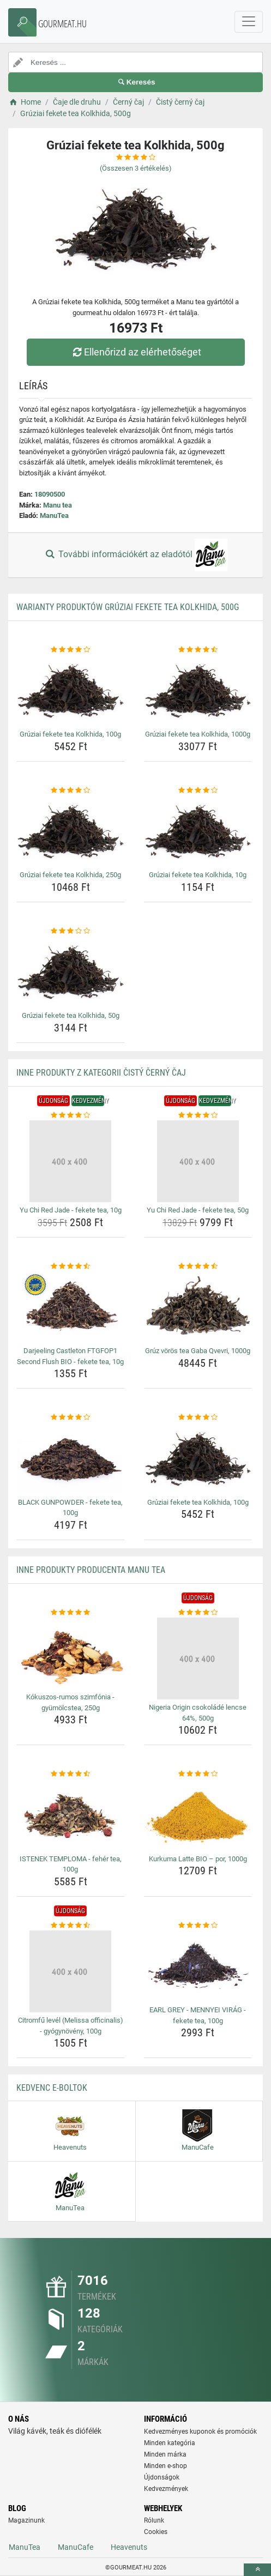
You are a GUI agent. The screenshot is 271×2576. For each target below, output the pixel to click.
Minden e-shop (165, 2466)
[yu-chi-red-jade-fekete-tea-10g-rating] (70, 1115)
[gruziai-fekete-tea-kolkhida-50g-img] (70, 972)
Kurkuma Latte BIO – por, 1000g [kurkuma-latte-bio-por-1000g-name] (198, 1859)
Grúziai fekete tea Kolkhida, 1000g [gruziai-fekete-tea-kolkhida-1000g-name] (197, 734)
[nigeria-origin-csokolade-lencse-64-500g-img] (198, 1658)
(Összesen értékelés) (136, 168)
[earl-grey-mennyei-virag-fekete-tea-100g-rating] (198, 1925)
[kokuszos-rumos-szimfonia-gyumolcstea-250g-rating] (70, 1612)
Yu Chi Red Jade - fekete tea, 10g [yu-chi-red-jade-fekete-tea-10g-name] (71, 1210)
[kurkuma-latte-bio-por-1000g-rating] (198, 1774)
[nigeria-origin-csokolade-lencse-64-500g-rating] (198, 1612)
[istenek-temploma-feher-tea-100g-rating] (70, 1774)
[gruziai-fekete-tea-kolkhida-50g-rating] (70, 931)
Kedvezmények (166, 2489)
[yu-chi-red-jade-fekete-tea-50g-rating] (198, 1115)
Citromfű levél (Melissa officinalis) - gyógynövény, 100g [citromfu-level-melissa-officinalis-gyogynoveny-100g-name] (70, 2025)
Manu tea (57, 505)
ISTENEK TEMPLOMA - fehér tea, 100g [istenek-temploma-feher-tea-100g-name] (71, 1864)
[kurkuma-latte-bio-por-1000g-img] (198, 1815)
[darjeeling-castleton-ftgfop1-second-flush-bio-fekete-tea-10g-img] (70, 1307)
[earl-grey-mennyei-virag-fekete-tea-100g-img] (198, 1966)
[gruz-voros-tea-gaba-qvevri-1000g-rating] (198, 1266)
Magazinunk (26, 2520)
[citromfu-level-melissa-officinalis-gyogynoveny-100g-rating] (70, 1925)
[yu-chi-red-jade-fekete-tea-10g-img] (70, 1161)
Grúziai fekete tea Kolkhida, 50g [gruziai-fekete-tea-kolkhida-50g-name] (70, 1015)
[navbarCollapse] (248, 22)
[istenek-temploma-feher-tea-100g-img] (70, 1815)
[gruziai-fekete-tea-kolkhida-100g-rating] (70, 649)
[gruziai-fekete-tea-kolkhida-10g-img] (198, 831)
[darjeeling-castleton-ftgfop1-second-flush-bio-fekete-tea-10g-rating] (70, 1266)
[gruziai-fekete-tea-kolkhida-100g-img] (70, 690)
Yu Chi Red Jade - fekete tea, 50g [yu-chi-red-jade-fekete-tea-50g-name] (198, 1210)
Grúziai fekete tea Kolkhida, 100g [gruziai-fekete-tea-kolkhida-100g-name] (70, 734)
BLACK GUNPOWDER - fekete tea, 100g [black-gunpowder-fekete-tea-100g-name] (70, 1507)
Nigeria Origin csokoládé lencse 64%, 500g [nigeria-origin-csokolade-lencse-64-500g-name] (197, 1712)
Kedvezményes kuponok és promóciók (200, 2431)
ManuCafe (75, 2547)
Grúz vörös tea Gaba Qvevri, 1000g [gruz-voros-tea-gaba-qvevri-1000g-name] (197, 1351)
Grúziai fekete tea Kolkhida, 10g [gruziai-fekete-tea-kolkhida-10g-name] (197, 875)
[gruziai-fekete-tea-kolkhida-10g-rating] (198, 790)
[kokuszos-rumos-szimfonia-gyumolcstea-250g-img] (70, 1653)
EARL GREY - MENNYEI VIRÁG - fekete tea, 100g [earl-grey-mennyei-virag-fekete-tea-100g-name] (197, 2015)
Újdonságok (161, 2477)
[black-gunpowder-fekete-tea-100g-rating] (70, 1417)
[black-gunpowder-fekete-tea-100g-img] (70, 1458)
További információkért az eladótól (135, 555)
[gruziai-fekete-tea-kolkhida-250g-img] (70, 831)
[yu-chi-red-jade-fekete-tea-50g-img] (198, 1161)
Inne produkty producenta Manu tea (90, 1570)
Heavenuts (129, 2547)
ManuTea (54, 515)
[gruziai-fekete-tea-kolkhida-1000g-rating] (198, 649)
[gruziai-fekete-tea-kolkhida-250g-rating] (70, 790)
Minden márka (165, 2454)
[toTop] (257, 2569)
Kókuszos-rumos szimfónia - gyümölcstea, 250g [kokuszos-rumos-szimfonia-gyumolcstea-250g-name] (70, 1702)
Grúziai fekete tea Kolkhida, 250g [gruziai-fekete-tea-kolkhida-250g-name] (70, 875)
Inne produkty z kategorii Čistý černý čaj (101, 1072)
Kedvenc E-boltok (51, 2088)
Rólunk (154, 2520)
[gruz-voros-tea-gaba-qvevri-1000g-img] (198, 1307)
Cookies (155, 2532)
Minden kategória (169, 2443)
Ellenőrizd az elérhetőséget (135, 352)
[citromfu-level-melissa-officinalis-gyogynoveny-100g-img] (70, 1971)
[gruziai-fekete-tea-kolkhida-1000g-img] (198, 690)
